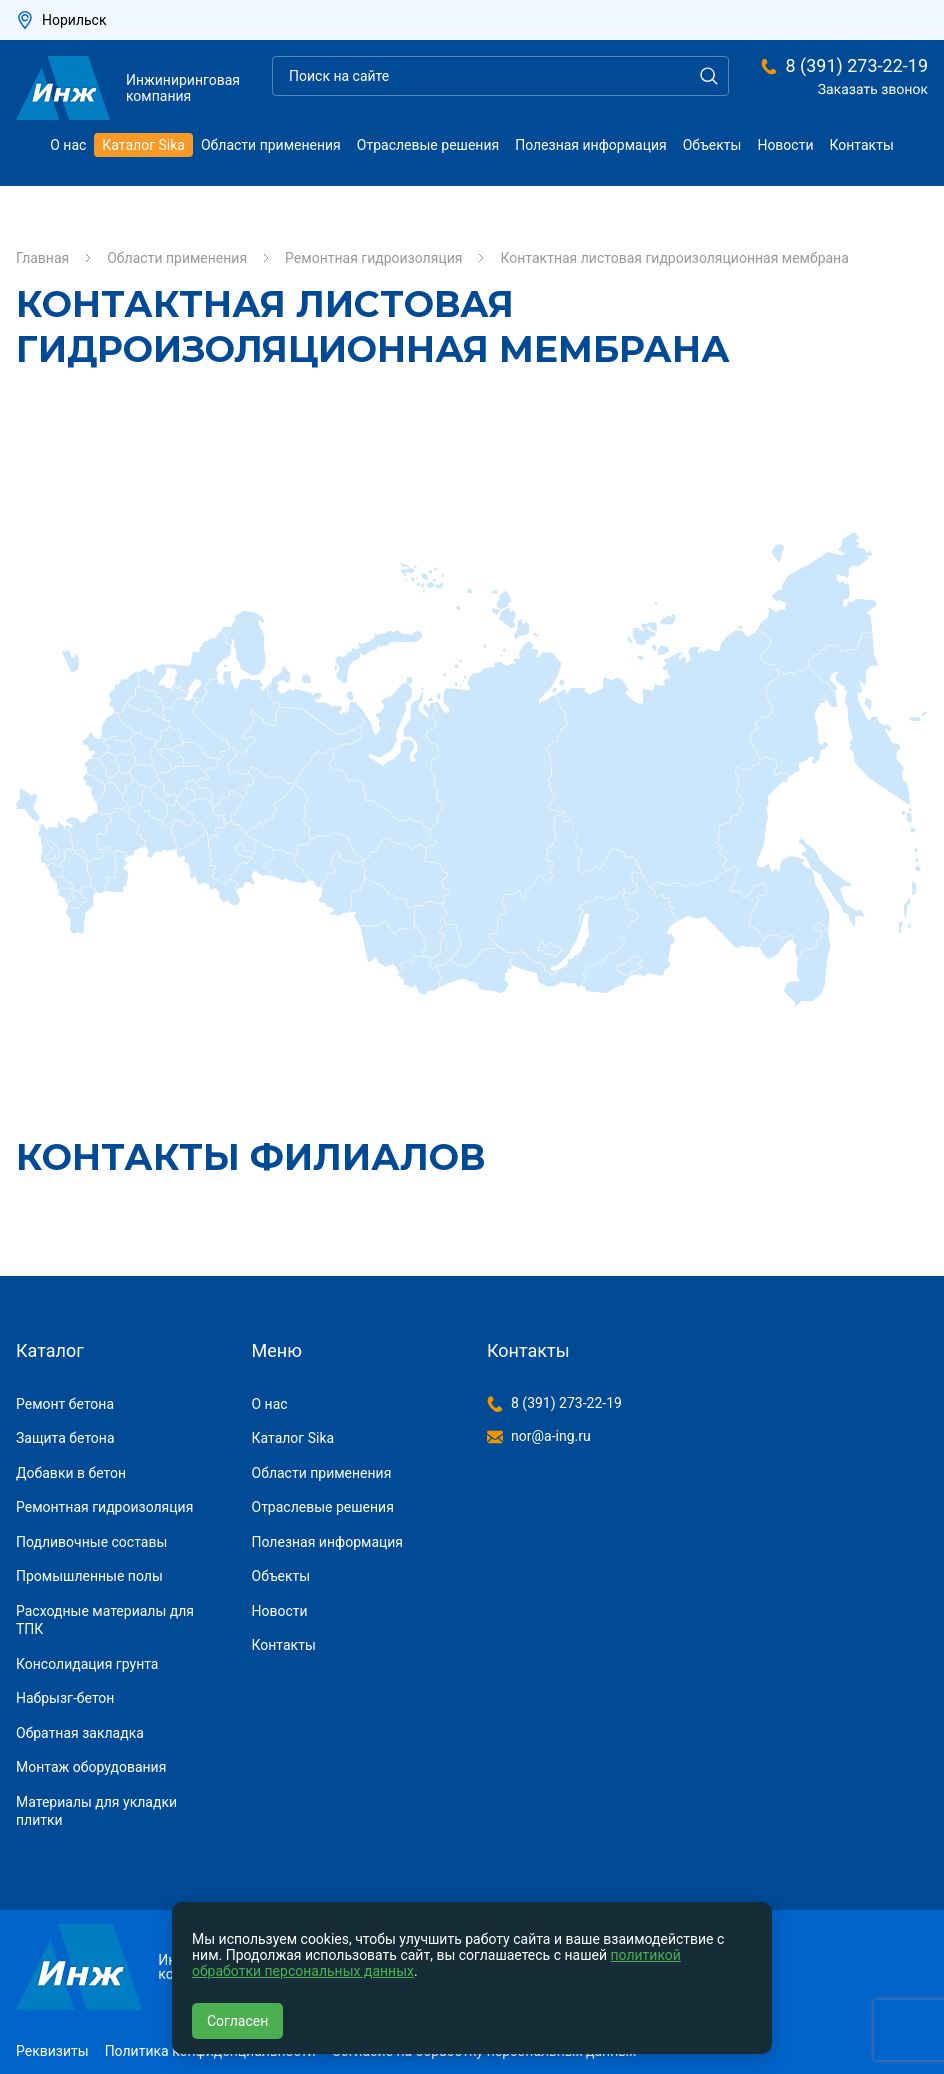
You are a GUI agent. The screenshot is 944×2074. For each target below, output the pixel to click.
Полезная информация (591, 145)
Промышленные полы (89, 1576)
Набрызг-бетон (65, 1698)
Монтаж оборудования (91, 1767)
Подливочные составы (91, 1542)
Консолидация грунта (87, 1664)
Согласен (237, 2021)
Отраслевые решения (428, 145)
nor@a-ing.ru (551, 1436)
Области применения (271, 145)
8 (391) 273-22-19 (856, 66)
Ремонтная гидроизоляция (373, 258)
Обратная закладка (80, 1733)
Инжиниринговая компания (128, 88)
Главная (42, 258)
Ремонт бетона (65, 1404)
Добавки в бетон (71, 1473)
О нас (68, 145)
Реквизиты (52, 2051)
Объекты (712, 145)
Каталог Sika (143, 145)
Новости (785, 145)
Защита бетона (65, 1438)
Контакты (862, 145)
